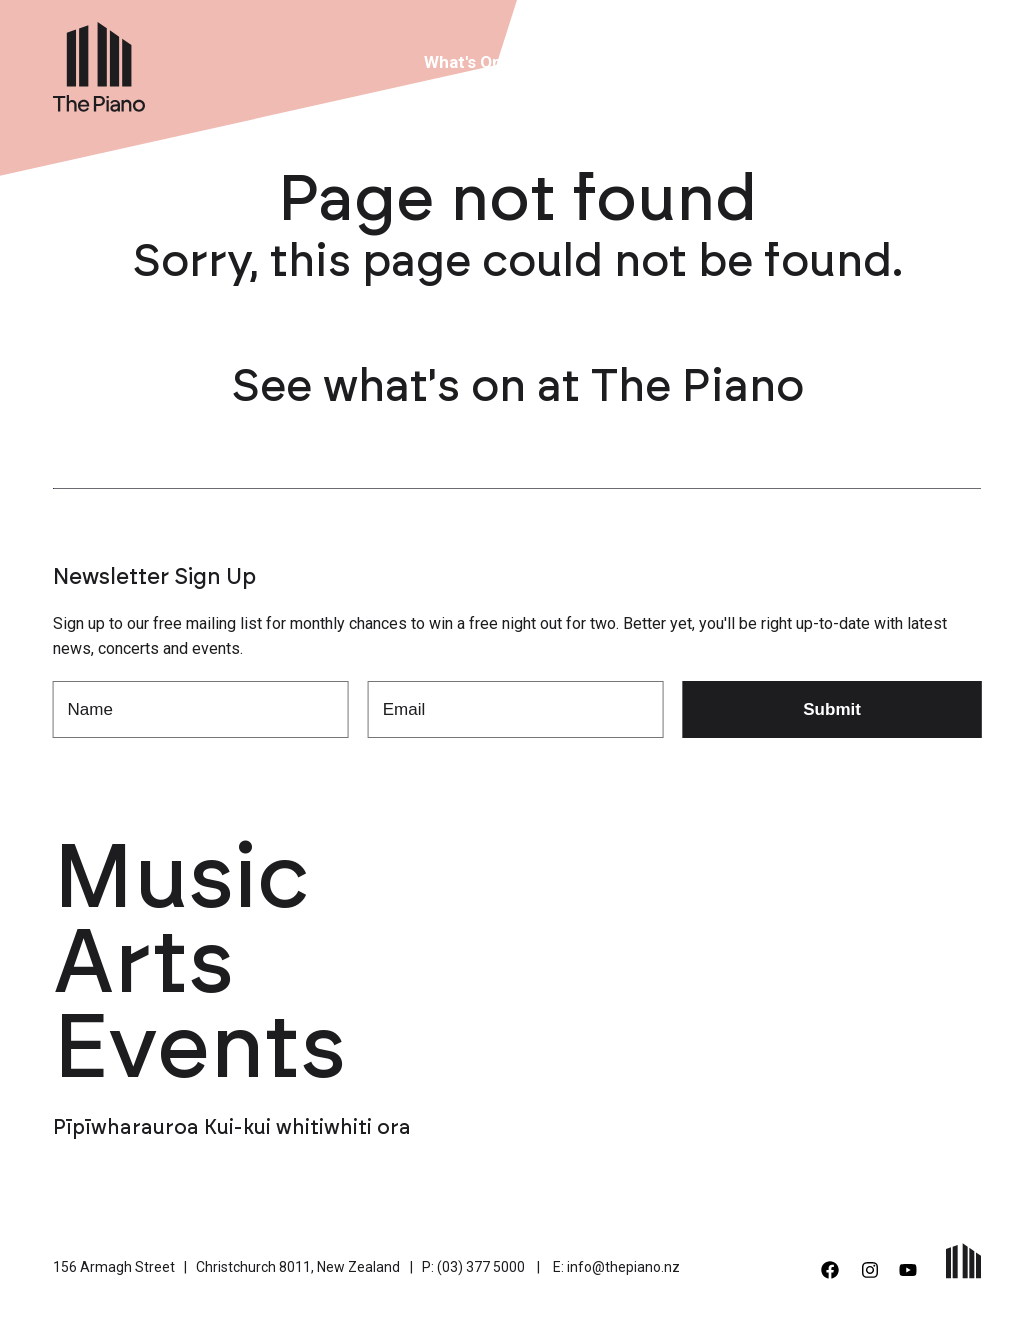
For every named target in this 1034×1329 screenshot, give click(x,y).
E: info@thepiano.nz (616, 1267)
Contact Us (891, 62)
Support (784, 62)
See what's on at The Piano (517, 387)
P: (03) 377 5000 (473, 1267)
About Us (686, 62)
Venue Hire (576, 62)
